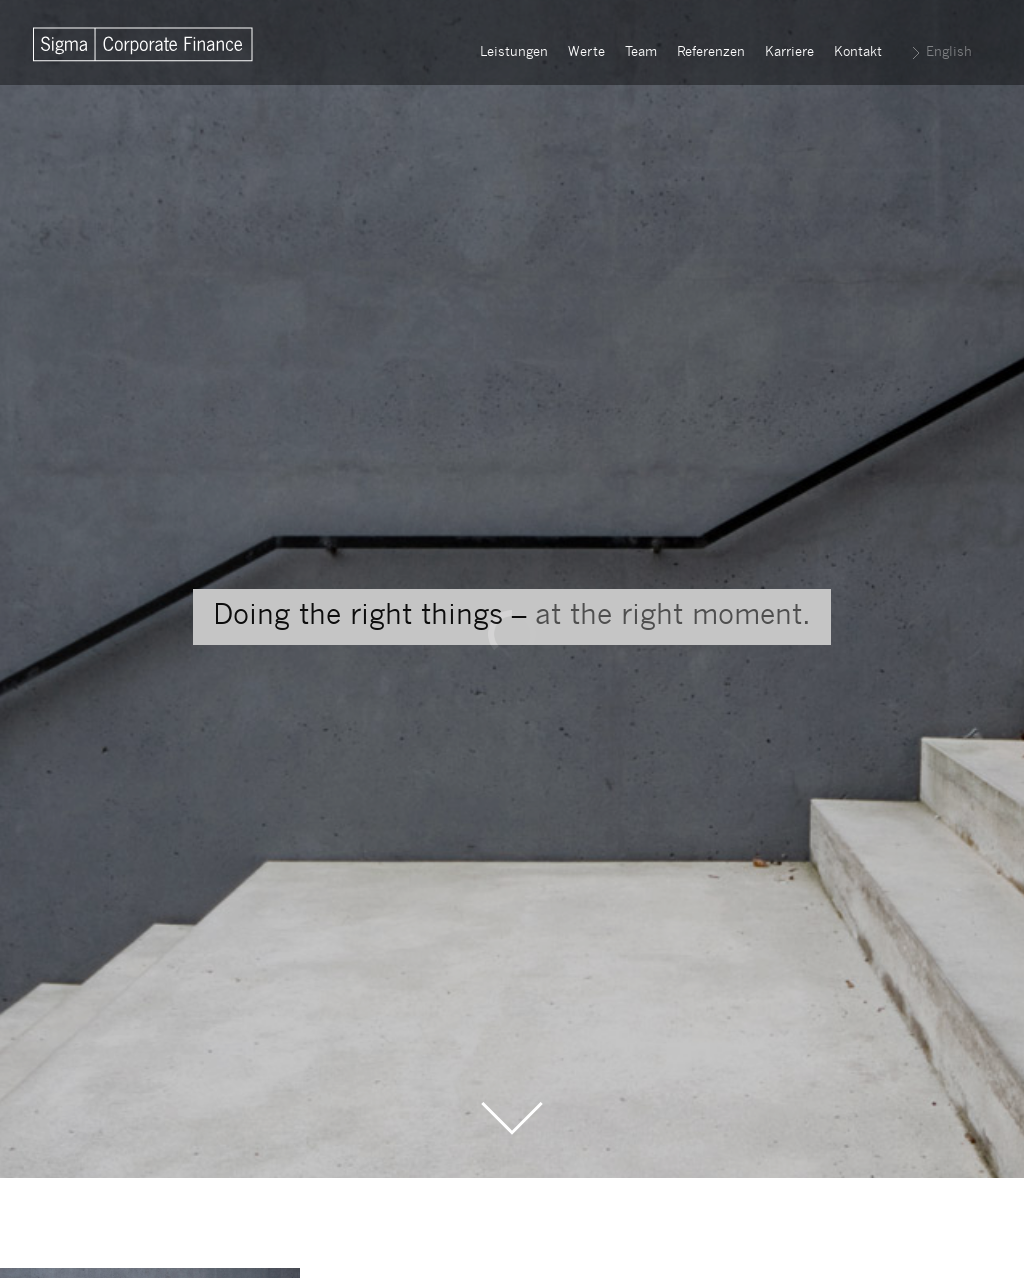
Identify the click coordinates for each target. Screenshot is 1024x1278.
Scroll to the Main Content (512, 1118)
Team (641, 52)
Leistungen (514, 52)
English (949, 52)
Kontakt (858, 52)
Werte (586, 52)
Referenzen (711, 52)
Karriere (789, 52)
